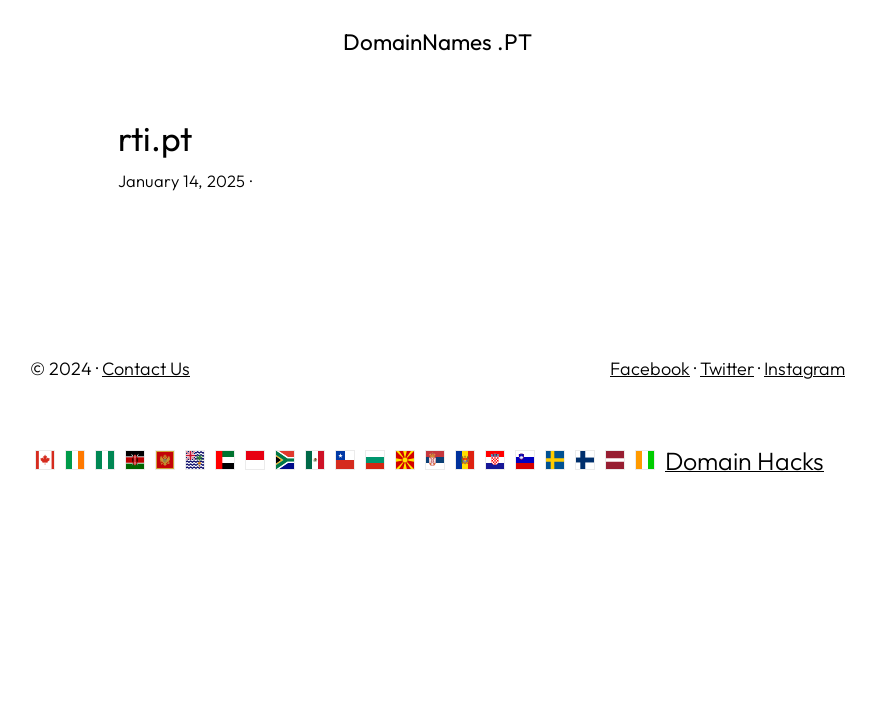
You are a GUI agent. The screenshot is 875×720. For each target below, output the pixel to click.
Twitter (727, 368)
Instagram (804, 368)
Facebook (650, 368)
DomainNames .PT (437, 41)
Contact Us (146, 368)
